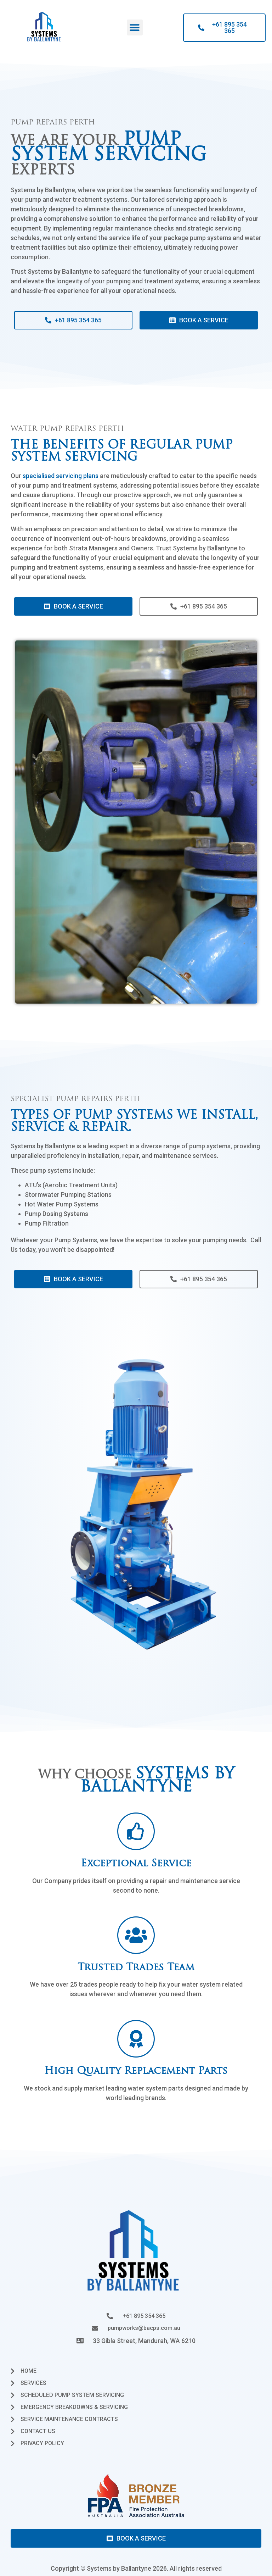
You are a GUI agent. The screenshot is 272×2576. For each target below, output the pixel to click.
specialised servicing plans (60, 475)
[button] (135, 27)
